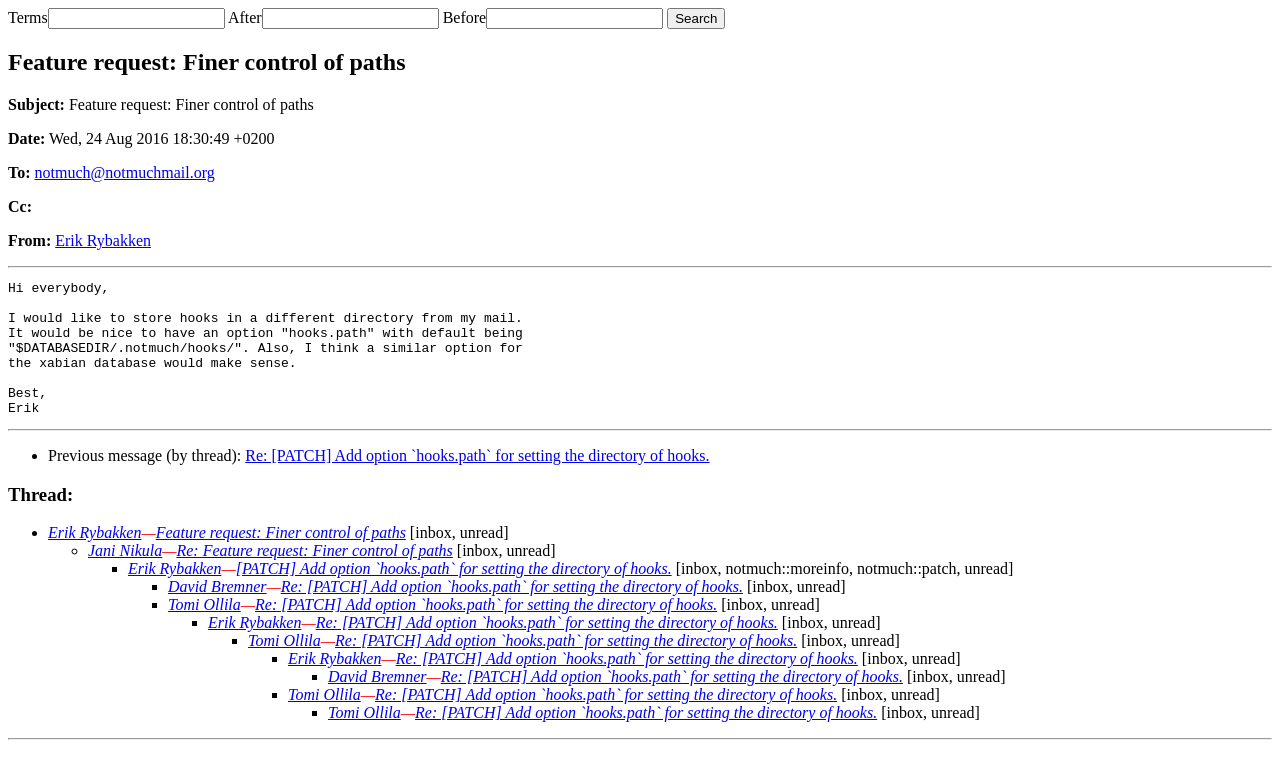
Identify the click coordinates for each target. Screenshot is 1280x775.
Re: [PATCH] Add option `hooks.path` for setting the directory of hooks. (477, 482)
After (245, 17)
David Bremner (217, 613)
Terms (28, 17)
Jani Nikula (125, 577)
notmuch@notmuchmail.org (125, 172)
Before (465, 17)
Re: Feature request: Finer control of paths (314, 577)
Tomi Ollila (204, 631)
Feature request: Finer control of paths (281, 559)
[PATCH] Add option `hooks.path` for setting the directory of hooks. (454, 595)
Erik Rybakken (103, 240)
